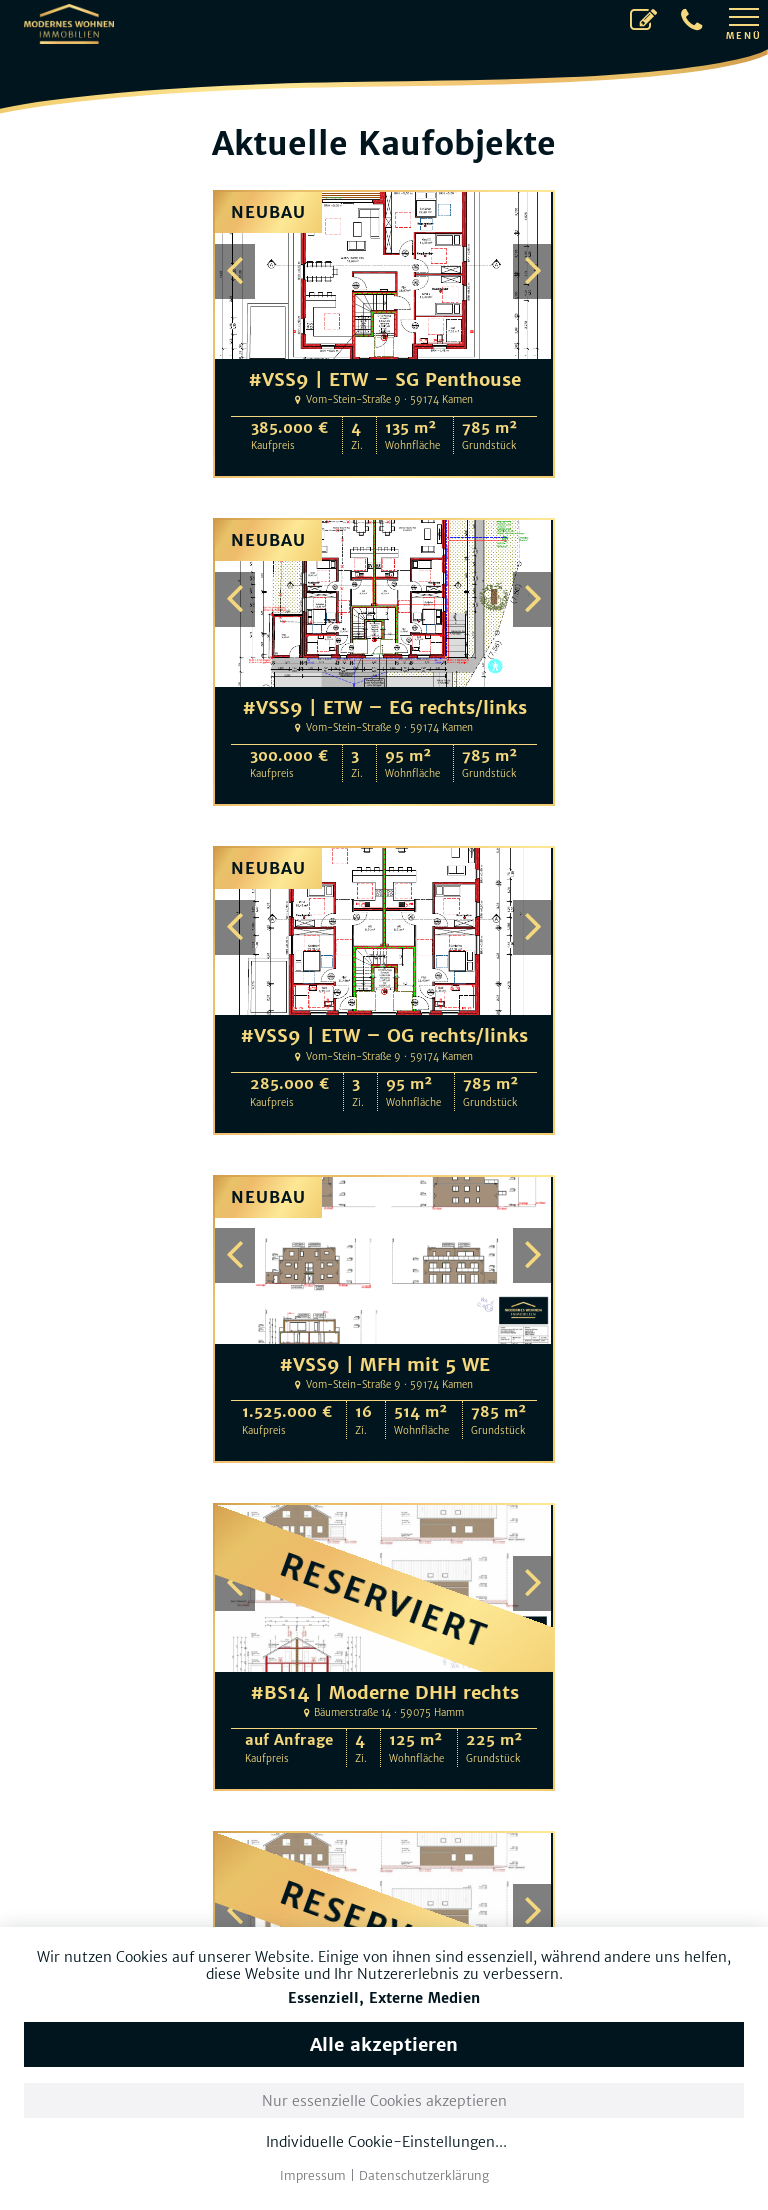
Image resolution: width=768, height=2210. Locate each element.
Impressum (313, 2175)
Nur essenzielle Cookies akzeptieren (384, 2101)
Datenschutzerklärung (424, 2175)
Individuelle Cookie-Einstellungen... (386, 2142)
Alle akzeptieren (384, 2044)
